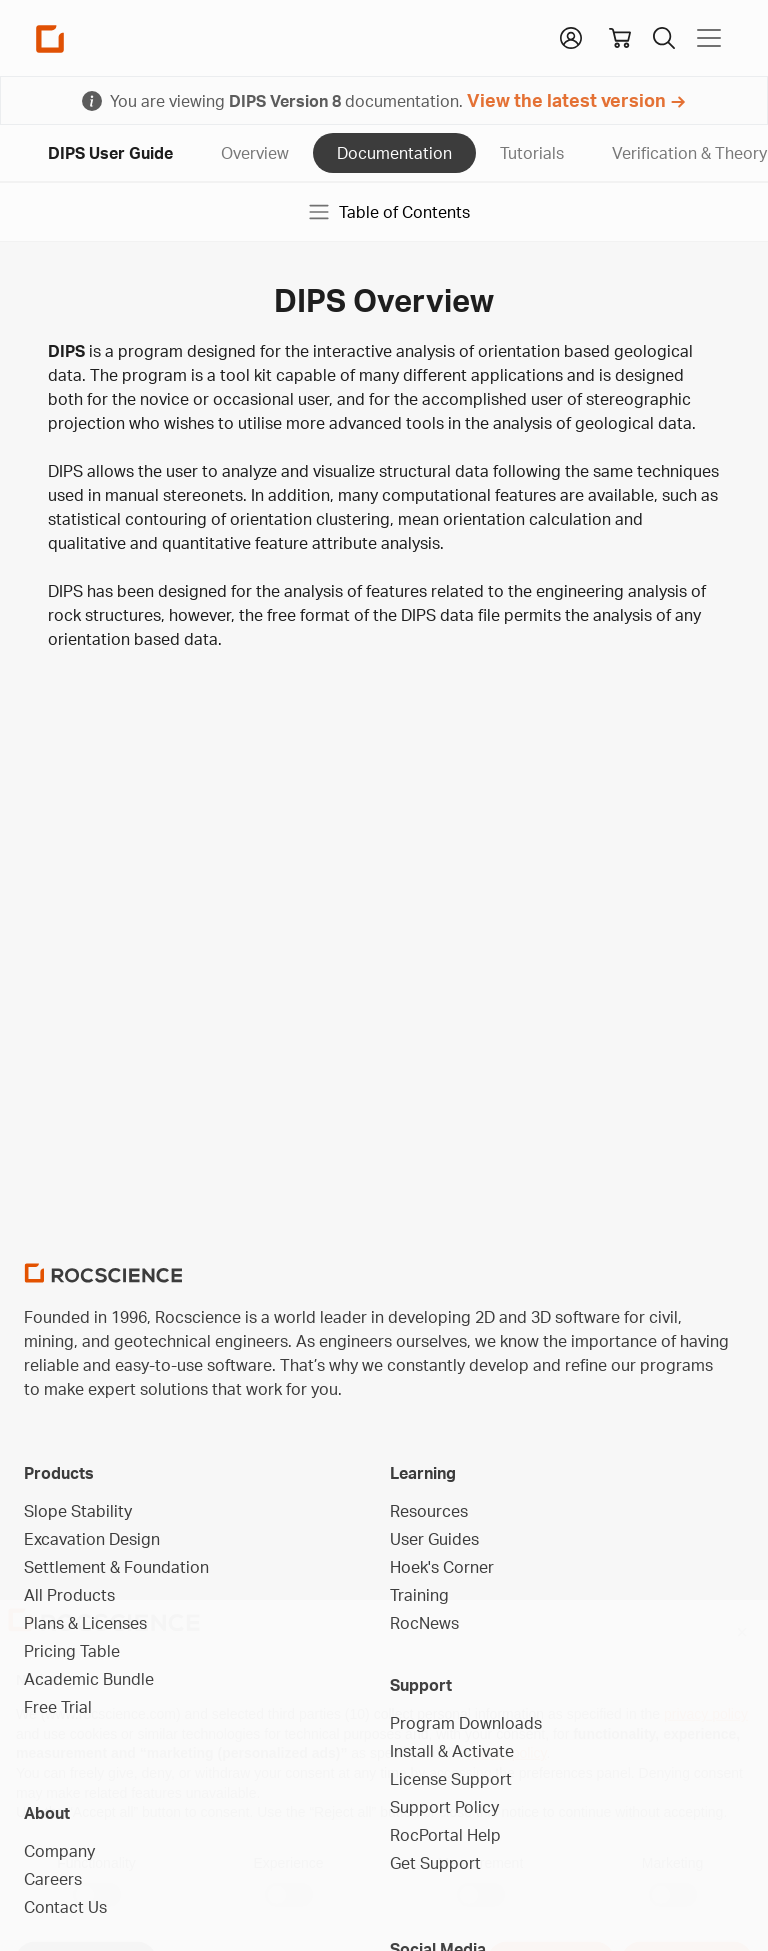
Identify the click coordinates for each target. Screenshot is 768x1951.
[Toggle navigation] (709, 38)
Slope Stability (78, 1511)
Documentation (394, 153)
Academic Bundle (89, 1679)
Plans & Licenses (85, 1623)
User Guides (434, 1539)
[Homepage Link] (50, 38)
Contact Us (65, 1907)
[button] (571, 36)
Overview (255, 153)
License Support (451, 1779)
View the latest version (566, 100)
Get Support (435, 1863)
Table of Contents (388, 212)
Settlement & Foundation (116, 1567)
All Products (69, 1595)
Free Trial (58, 1707)
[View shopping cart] (620, 38)
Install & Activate (452, 1751)
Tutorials (532, 153)
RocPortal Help (445, 1835)
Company (59, 1851)
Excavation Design (92, 1539)
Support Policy (444, 1807)
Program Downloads (466, 1723)
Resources (429, 1511)
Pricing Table (72, 1651)
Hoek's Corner (442, 1567)
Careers (53, 1879)
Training (419, 1595)
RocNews (424, 1623)
